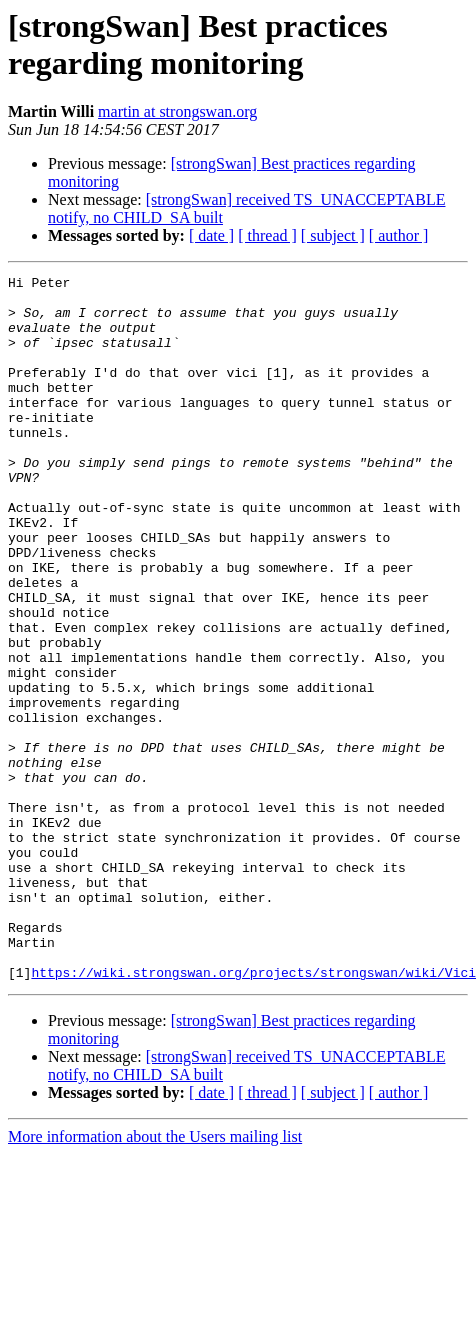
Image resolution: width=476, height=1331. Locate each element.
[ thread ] (267, 235)
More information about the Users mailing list (155, 1277)
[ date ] (211, 235)
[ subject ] (333, 235)
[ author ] (399, 235)
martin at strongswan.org (177, 111)
